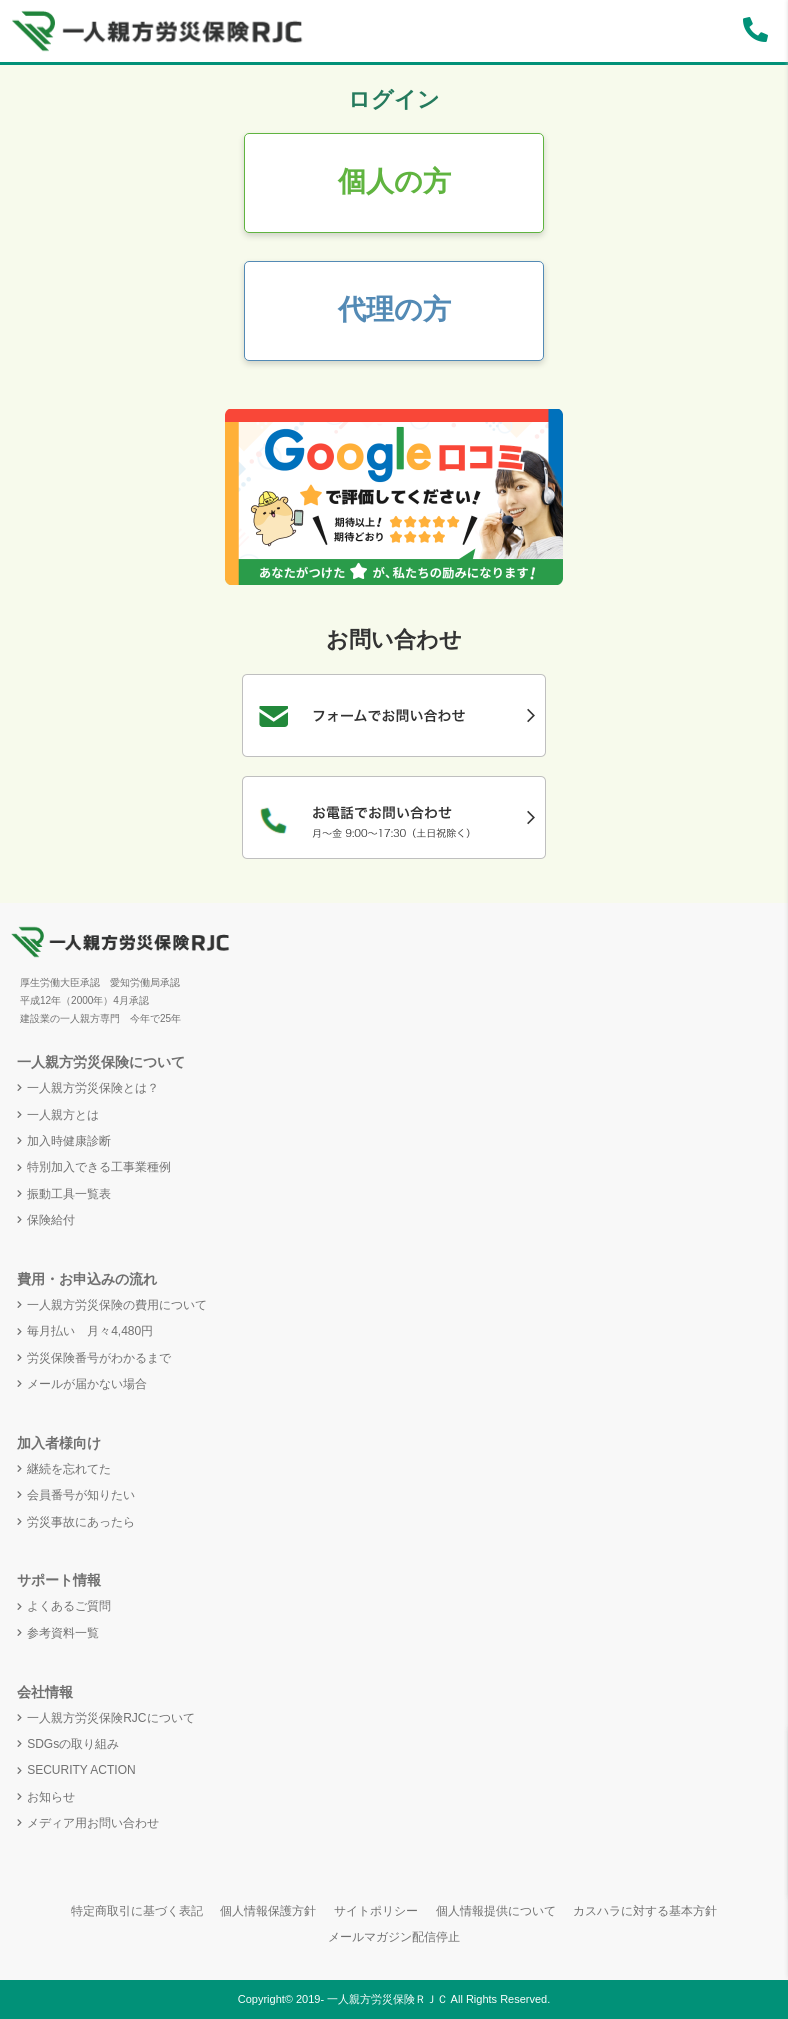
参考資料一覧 (63, 1633)
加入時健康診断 (69, 1141)
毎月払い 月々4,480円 (90, 1331)
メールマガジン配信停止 (394, 1937)
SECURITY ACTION (81, 1770)
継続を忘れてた (69, 1469)
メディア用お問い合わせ (93, 1823)
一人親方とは (63, 1115)
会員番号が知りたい (81, 1495)
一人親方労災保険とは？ (93, 1088)
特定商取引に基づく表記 (137, 1911)
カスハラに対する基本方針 (645, 1911)
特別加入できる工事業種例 (99, 1167)
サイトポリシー (376, 1911)
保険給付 (51, 1220)
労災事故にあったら (81, 1522)
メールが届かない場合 (87, 1384)
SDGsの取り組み (73, 1744)
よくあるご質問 (69, 1606)
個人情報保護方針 (268, 1911)
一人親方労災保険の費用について (117, 1305)
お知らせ (51, 1797)
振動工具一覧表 (69, 1194)
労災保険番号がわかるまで (99, 1358)
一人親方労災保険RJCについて (110, 1718)
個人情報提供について (496, 1911)
